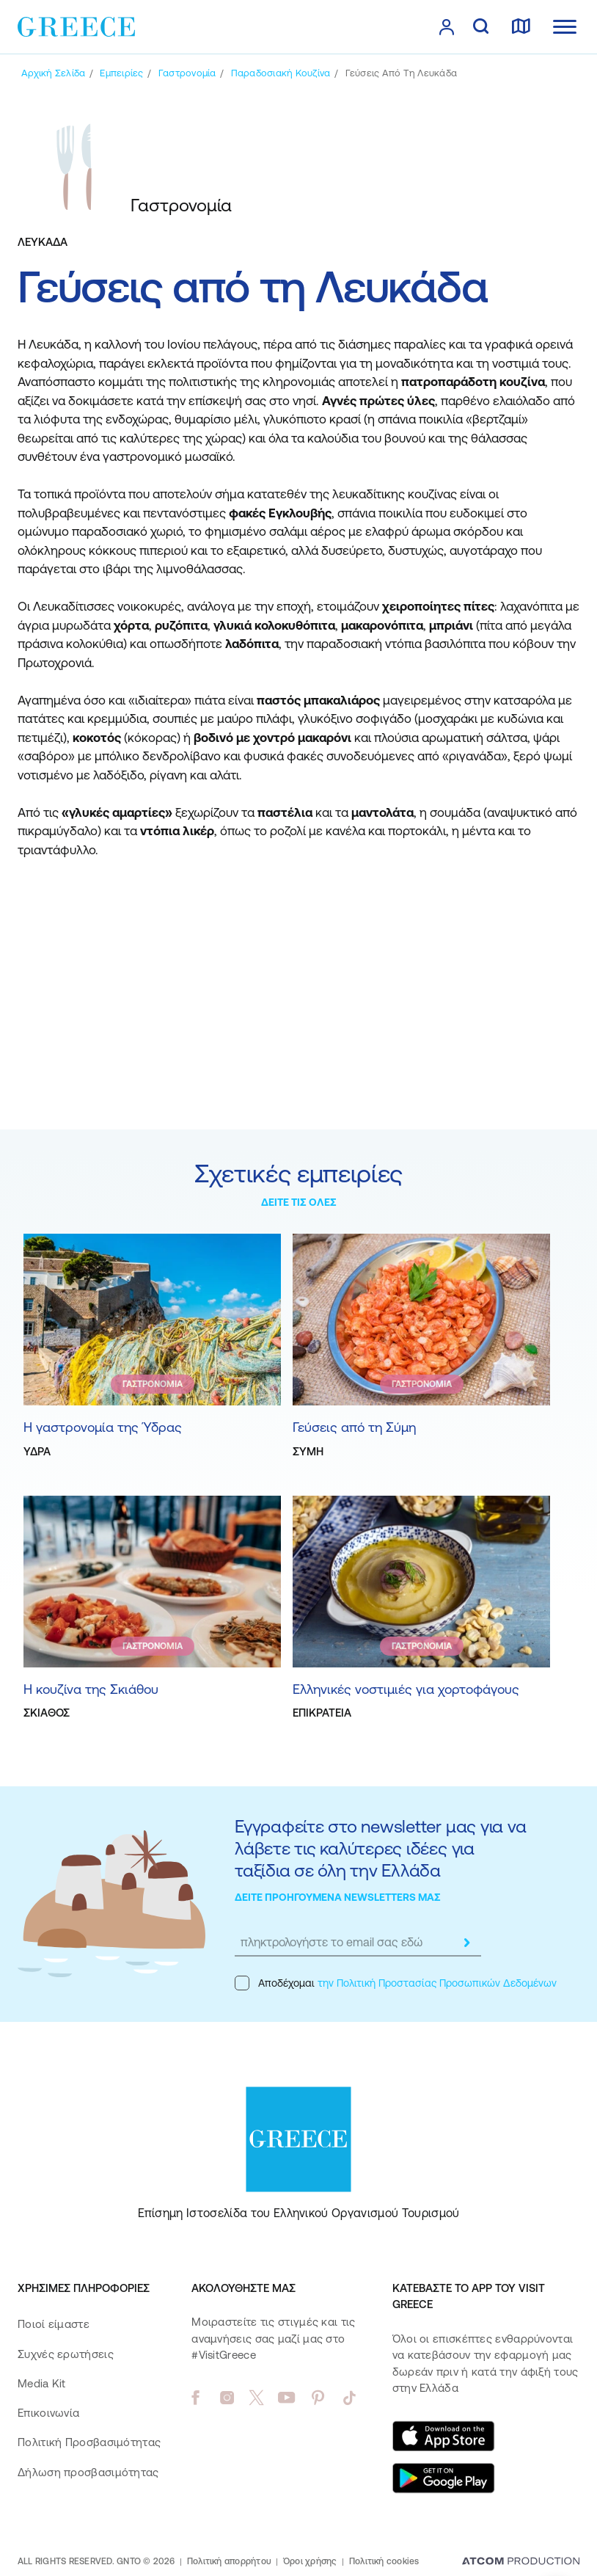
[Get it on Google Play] (443, 2478)
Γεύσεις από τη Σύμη (354, 1427)
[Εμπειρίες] (121, 73)
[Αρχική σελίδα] (53, 73)
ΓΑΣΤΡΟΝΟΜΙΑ (152, 1384)
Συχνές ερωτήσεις (66, 2354)
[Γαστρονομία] (187, 73)
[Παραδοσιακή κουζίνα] (281, 73)
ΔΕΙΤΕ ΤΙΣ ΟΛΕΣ (299, 1202)
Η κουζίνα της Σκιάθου (90, 1689)
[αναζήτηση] (480, 27)
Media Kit (42, 2383)
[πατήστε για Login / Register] (446, 27)
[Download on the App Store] (443, 2435)
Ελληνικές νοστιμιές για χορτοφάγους (406, 1689)
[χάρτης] (520, 27)
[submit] (466, 1942)
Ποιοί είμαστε (53, 2324)
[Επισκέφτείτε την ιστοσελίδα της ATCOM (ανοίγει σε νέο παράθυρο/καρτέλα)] (520, 2562)
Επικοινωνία (48, 2412)
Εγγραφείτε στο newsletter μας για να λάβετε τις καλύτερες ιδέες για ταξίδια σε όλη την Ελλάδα (380, 1848)
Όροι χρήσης (310, 2561)
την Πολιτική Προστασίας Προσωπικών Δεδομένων (437, 1983)
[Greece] (76, 25)
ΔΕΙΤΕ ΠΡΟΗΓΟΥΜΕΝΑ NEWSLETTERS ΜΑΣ (338, 1897)
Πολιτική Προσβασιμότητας (89, 2442)
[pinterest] (318, 2398)
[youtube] (286, 2398)
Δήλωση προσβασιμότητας (88, 2472)
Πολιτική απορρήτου (229, 2561)
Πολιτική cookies (384, 2561)
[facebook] (195, 2398)
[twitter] (257, 2398)
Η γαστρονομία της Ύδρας (102, 1427)
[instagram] (227, 2398)
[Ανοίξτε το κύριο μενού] (564, 26)
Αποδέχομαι (396, 1983)
